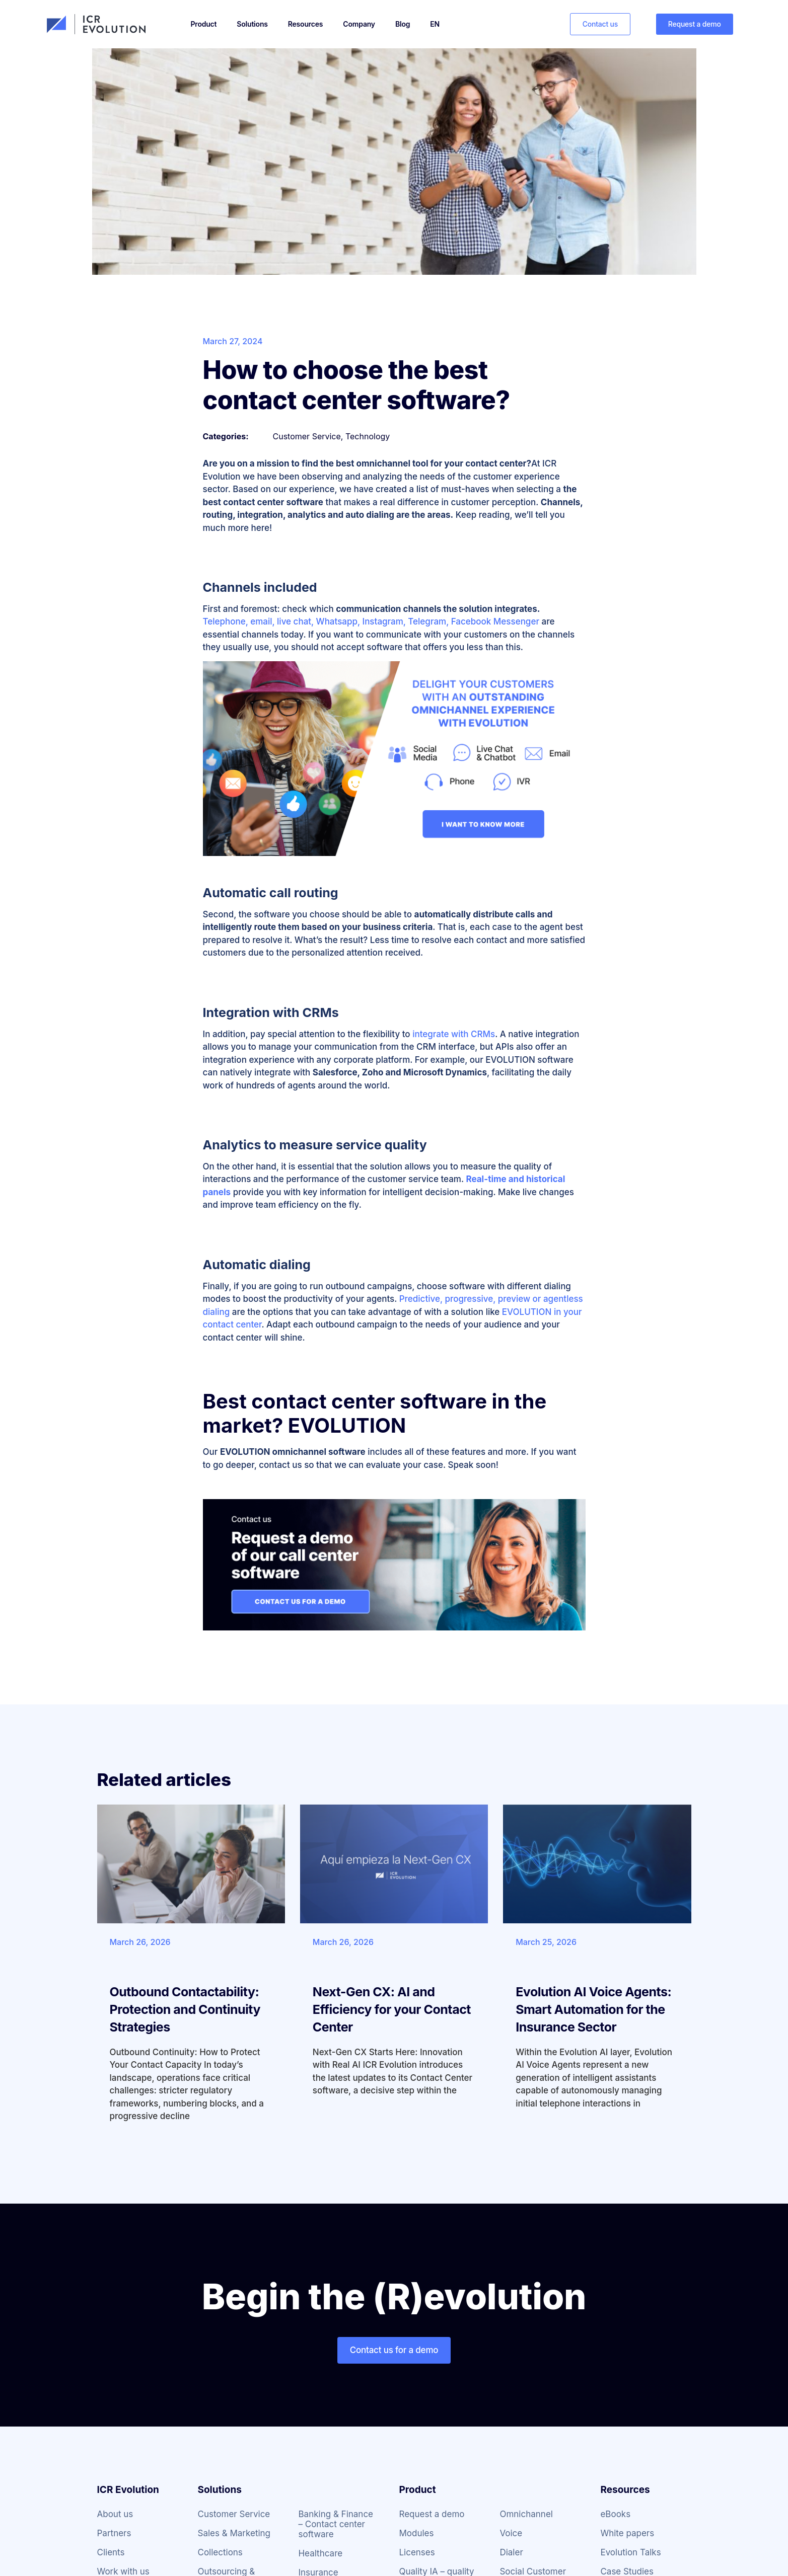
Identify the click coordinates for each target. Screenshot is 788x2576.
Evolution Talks (630, 2552)
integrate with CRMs (453, 1034)
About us (115, 2514)
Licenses (417, 2552)
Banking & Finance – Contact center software (335, 2524)
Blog (402, 24)
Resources (305, 24)
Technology (367, 436)
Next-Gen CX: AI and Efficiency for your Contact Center (392, 2009)
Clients (111, 2552)
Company (359, 24)
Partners (114, 2533)
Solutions (252, 24)
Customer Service (307, 436)
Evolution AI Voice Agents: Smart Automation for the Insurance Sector (593, 2009)
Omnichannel (525, 2514)
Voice (510, 2533)
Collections (219, 2552)
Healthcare (320, 2553)
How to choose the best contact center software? (356, 385)
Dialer (511, 2552)
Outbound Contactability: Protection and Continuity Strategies (185, 2009)
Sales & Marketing (233, 2533)
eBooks (615, 2514)
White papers (627, 2533)
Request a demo (431, 2514)
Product (204, 24)
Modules (416, 2533)
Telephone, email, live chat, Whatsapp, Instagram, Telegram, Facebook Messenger (371, 621)
